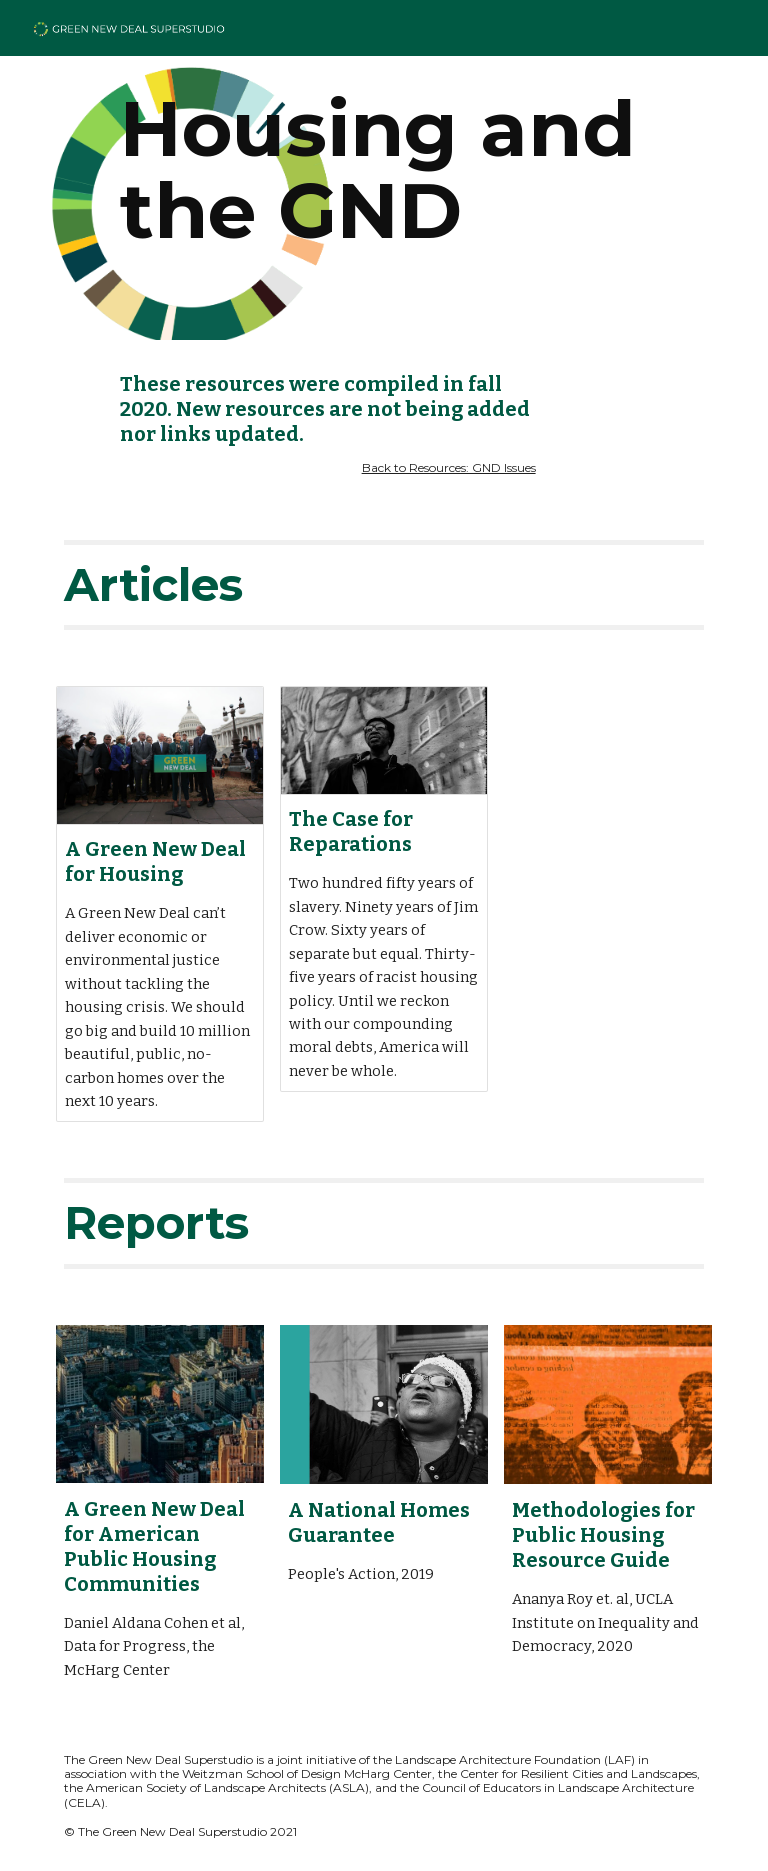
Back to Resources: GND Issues (449, 467)
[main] (383, 170)
